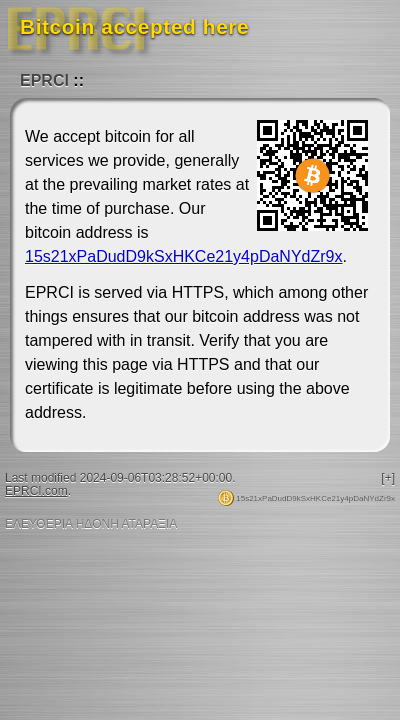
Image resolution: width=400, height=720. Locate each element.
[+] (388, 478)
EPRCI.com (36, 491)
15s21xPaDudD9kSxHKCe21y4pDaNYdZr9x (184, 256)
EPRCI (44, 80)
